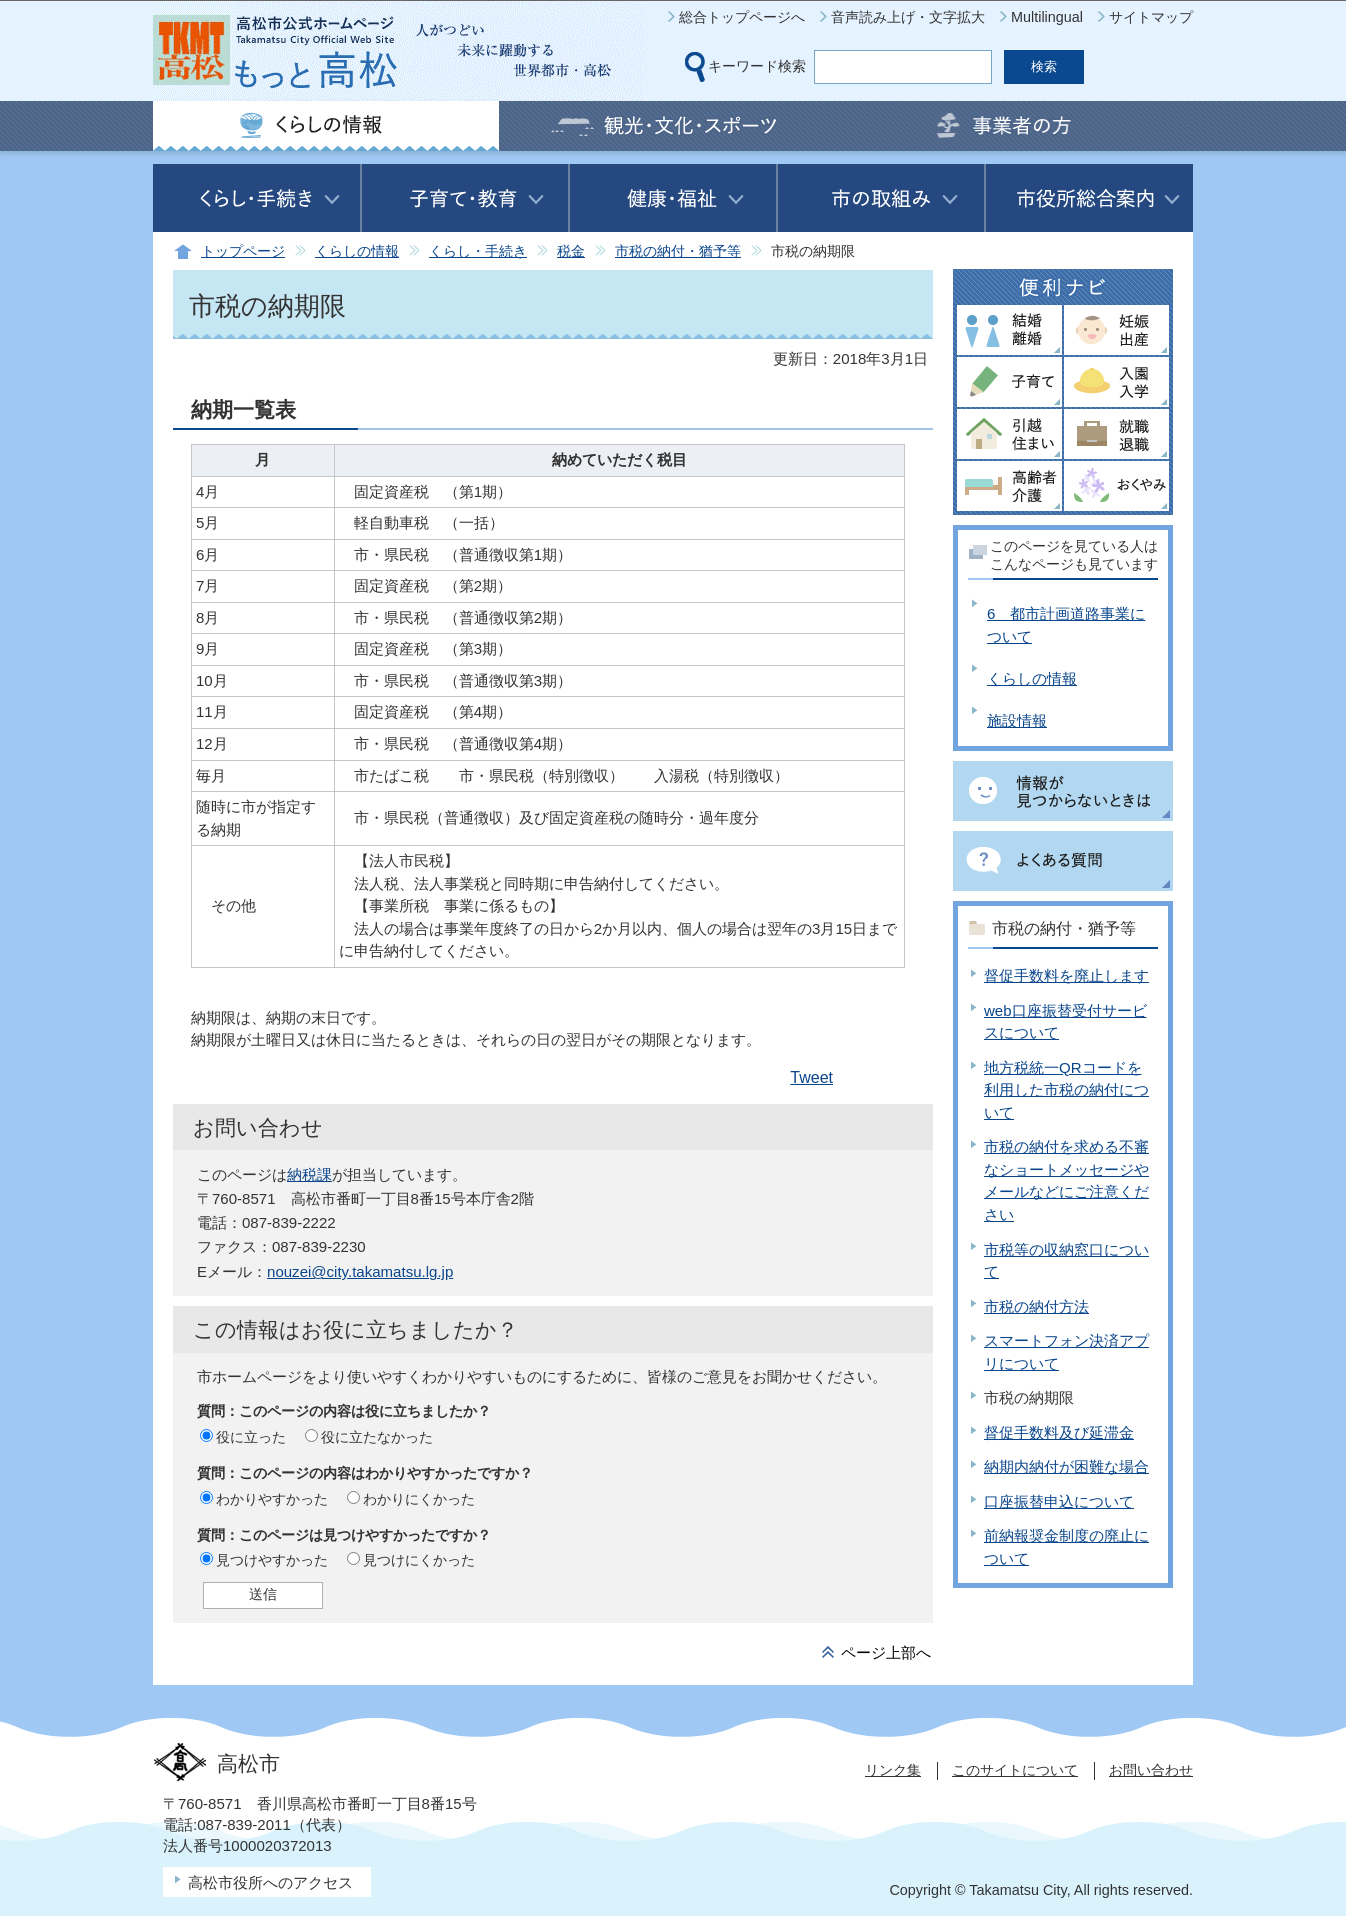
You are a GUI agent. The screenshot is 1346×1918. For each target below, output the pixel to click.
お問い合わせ (1151, 1770)
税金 (571, 251)
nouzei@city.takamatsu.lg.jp (360, 1271)
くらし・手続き (478, 251)
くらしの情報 (357, 251)
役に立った (251, 1437)
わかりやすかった (272, 1499)
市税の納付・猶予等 (678, 251)
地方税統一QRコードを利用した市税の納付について (1066, 1090)
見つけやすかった (272, 1560)
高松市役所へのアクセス (270, 1882)
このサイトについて (1015, 1770)
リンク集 (893, 1770)
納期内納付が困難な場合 (1066, 1466)
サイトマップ (1151, 17)
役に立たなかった (377, 1437)
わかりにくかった (419, 1499)
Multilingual (1047, 17)
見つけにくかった (419, 1560)
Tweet (811, 1077)
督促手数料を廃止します (1066, 975)
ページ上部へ (886, 1652)
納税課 (309, 1174)
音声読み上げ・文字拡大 (908, 17)
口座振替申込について (1059, 1501)
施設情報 (1017, 720)
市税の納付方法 (1036, 1306)
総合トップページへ (742, 17)
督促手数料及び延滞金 (1059, 1432)
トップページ (243, 251)
